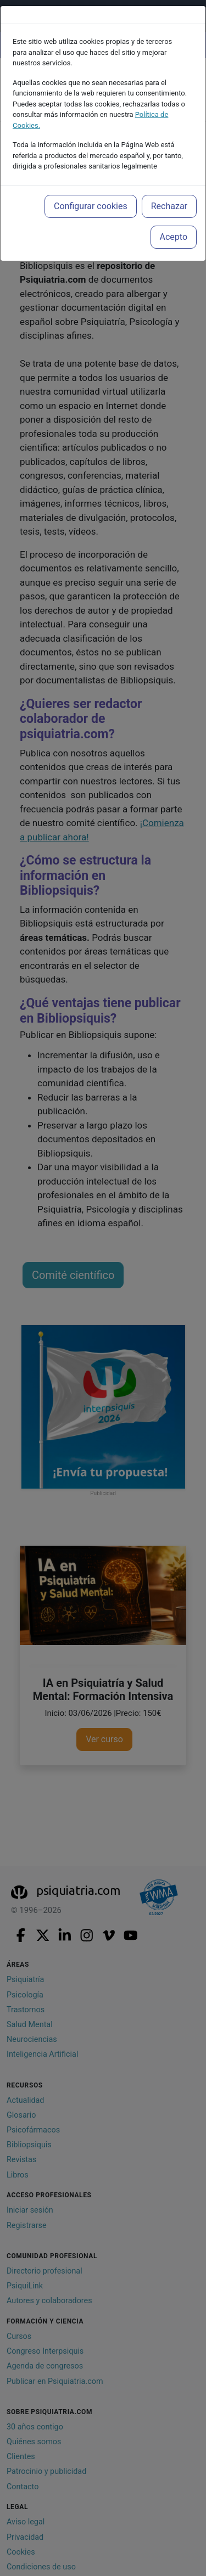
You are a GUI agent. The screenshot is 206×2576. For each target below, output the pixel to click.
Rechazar (169, 206)
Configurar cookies (90, 206)
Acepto (173, 237)
